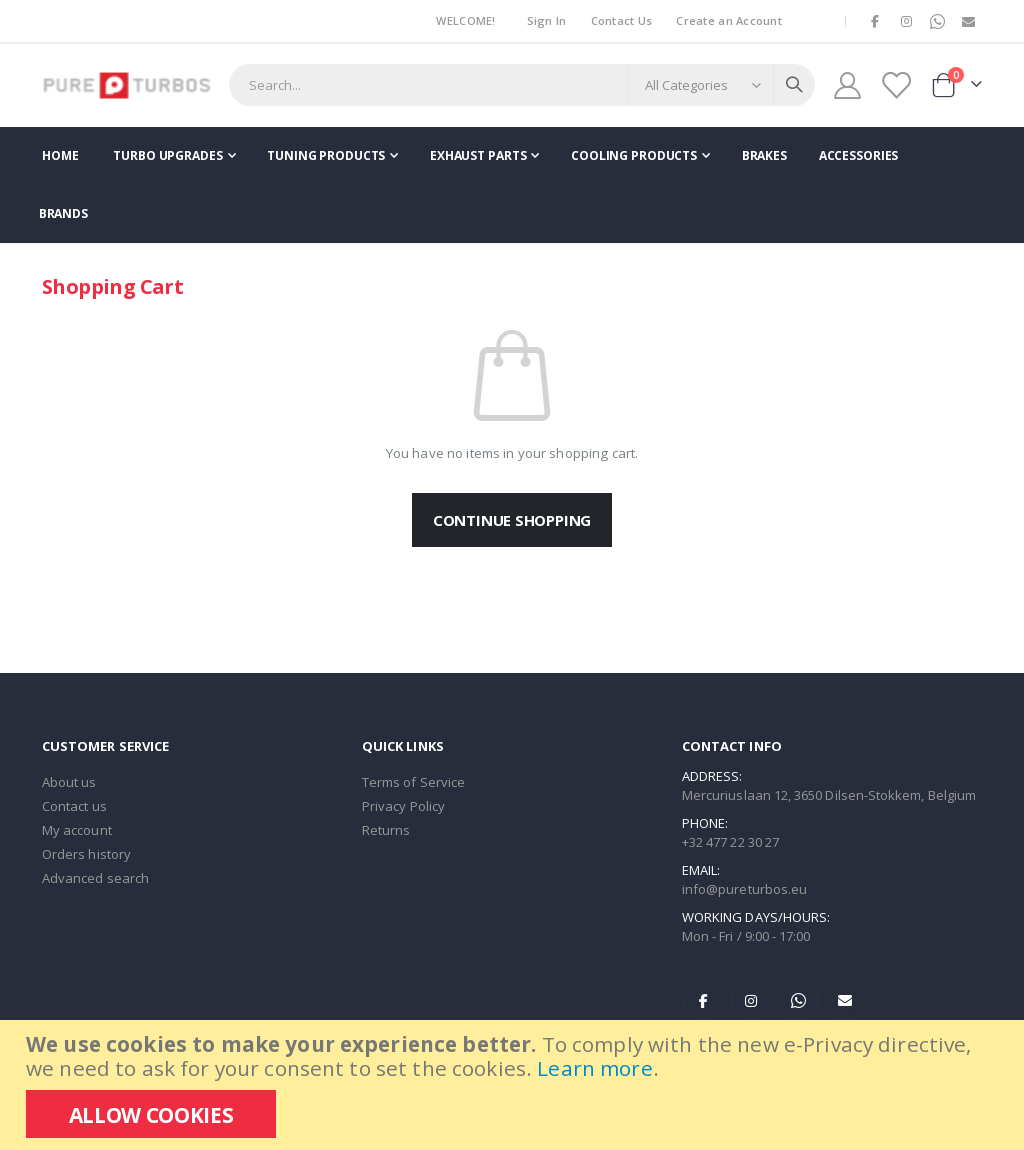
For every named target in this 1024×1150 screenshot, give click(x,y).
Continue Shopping (512, 520)
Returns (386, 830)
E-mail (845, 1000)
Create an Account (729, 20)
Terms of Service (413, 782)
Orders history (86, 854)
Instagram (751, 1000)
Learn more (594, 1068)
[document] (514, 1085)
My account (77, 830)
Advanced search (95, 878)
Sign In (547, 20)
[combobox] (522, 85)
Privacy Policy (403, 806)
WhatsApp (798, 1000)
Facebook (704, 1000)
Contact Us (622, 20)
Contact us (74, 806)
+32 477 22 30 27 (730, 842)
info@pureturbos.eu (744, 889)
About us (69, 782)
